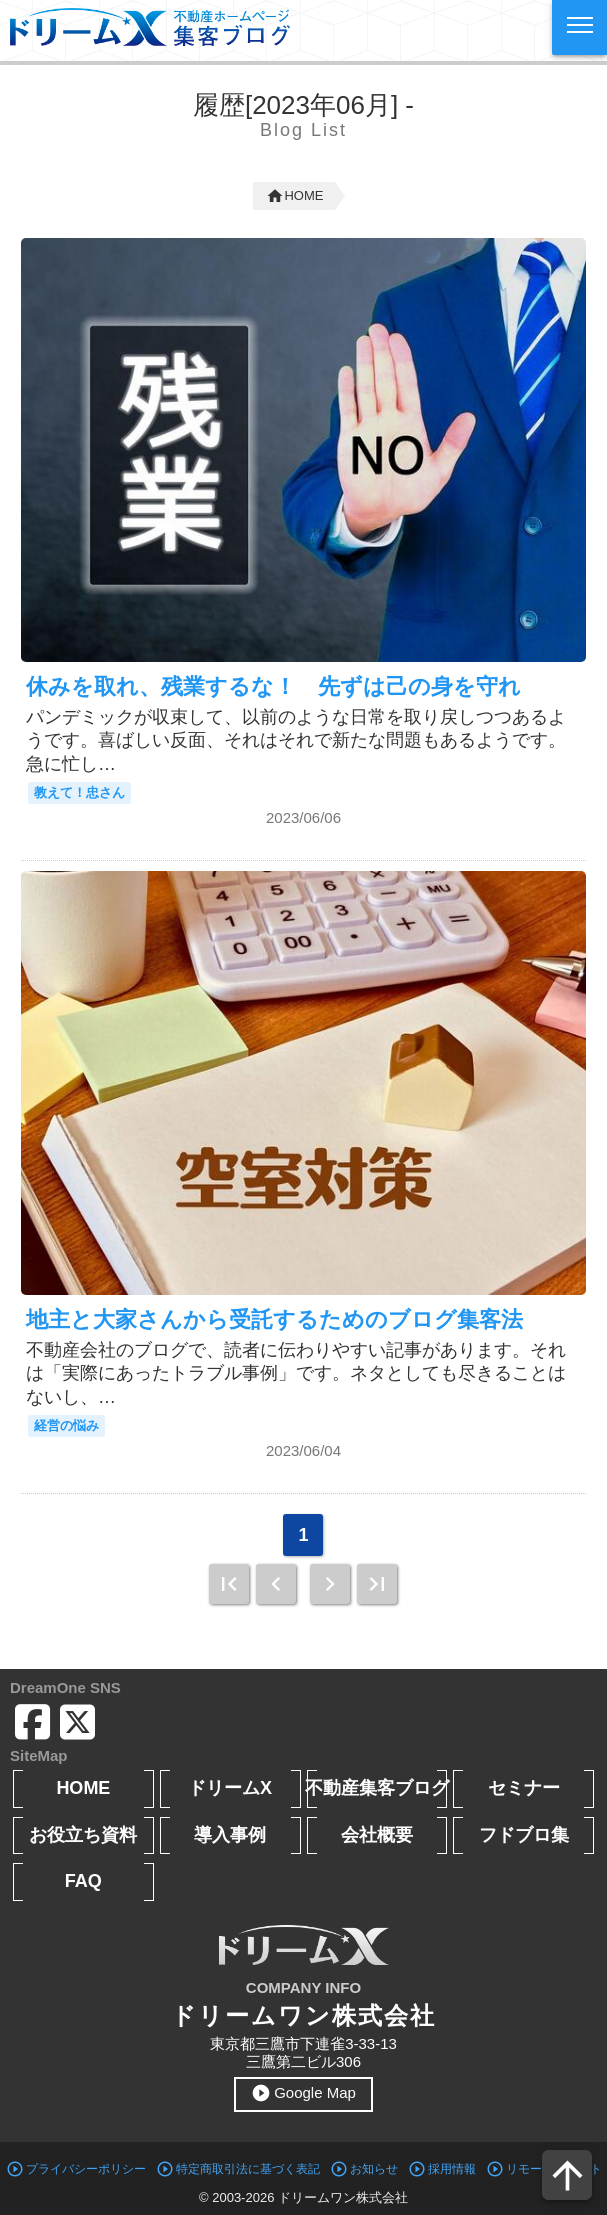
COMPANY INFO (303, 1987)
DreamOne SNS (65, 1687)
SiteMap (39, 1755)
